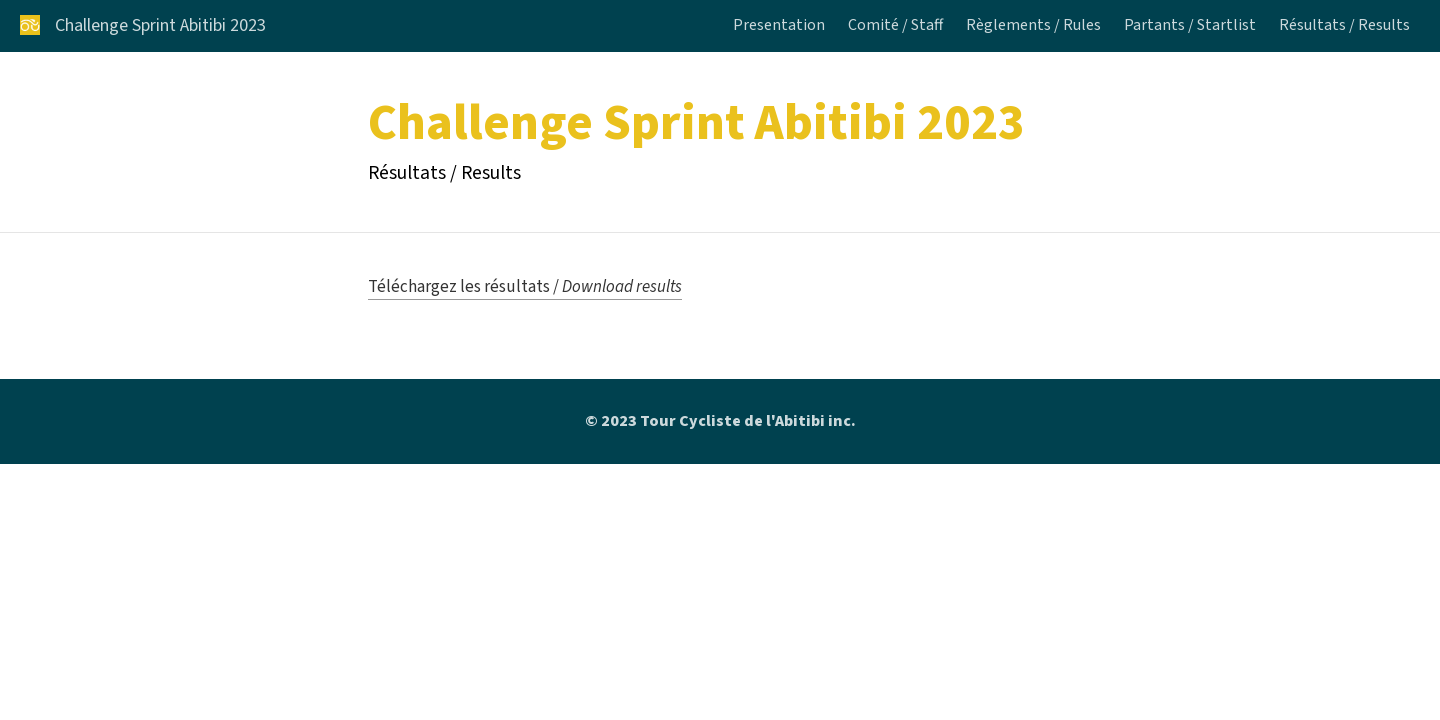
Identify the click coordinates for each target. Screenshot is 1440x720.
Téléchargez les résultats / (525, 287)
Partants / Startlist (1190, 26)
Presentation (779, 26)
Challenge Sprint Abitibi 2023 (160, 26)
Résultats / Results (1344, 26)
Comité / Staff (895, 26)
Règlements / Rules (1033, 26)
